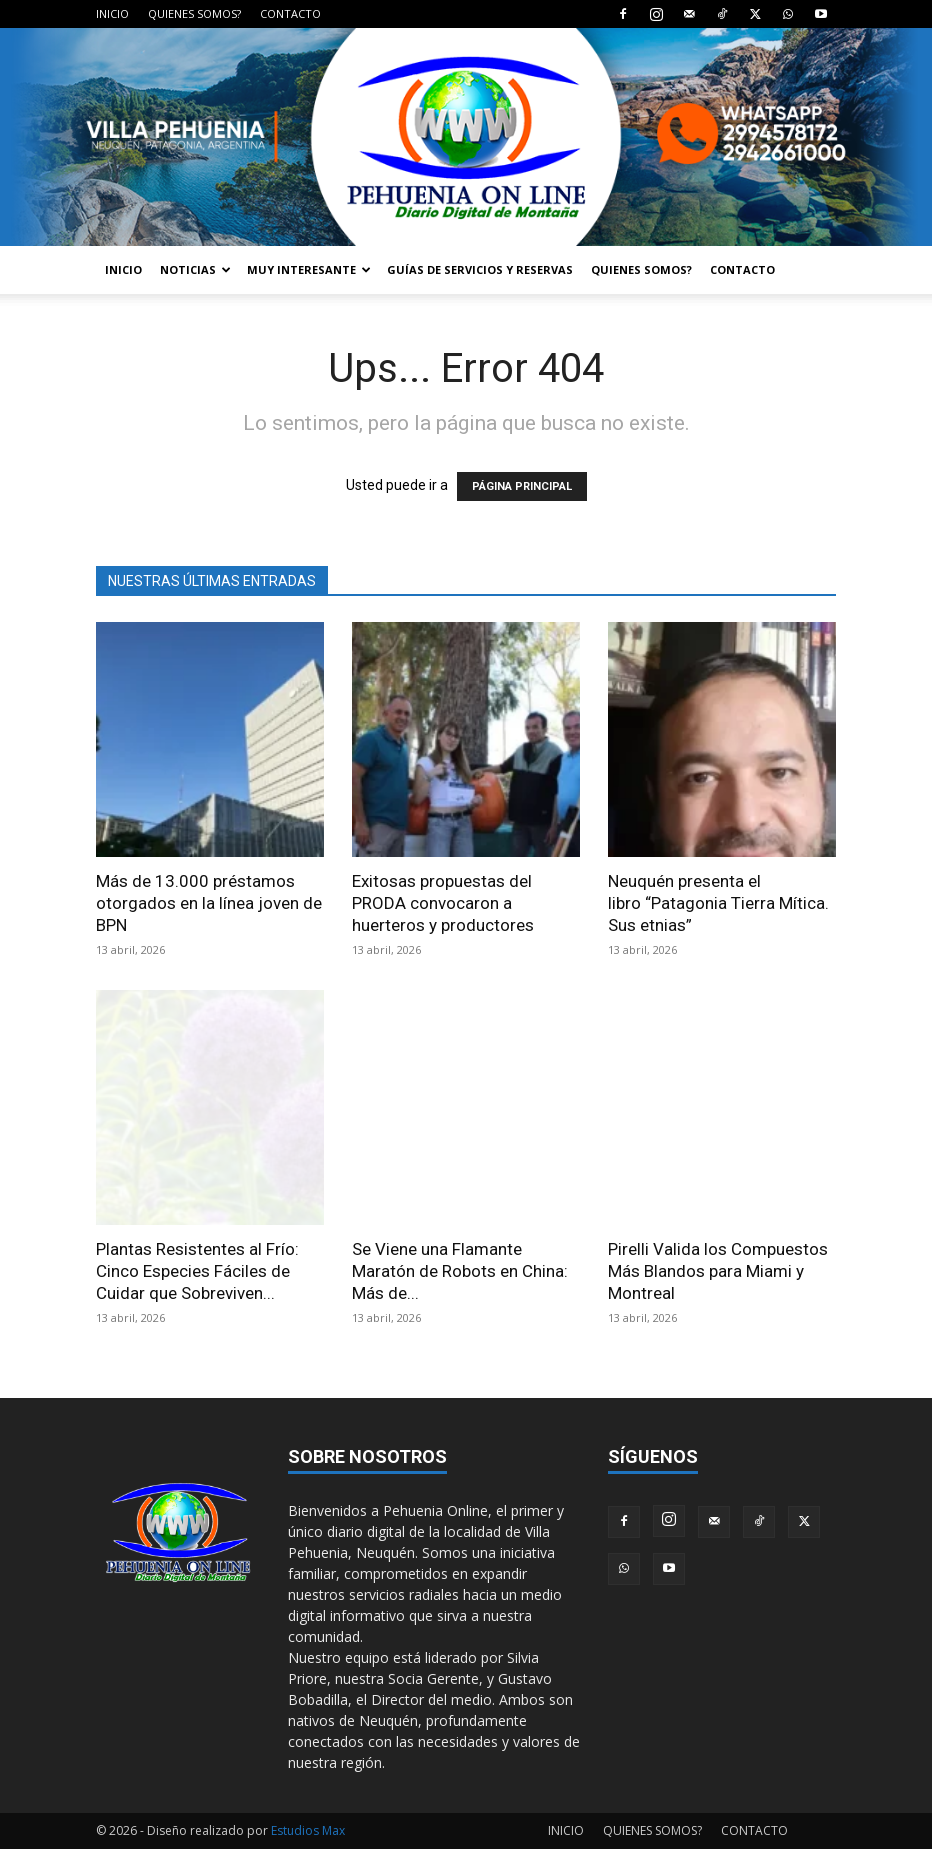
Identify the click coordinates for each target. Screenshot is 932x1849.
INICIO (112, 13)
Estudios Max (308, 1830)
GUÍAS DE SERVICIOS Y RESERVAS (480, 269)
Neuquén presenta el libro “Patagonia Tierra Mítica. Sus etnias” (718, 903)
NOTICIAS (195, 269)
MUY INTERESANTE (309, 269)
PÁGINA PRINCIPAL (522, 486)
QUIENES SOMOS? (194, 13)
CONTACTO (290, 13)
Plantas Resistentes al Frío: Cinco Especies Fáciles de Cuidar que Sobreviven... (197, 1271)
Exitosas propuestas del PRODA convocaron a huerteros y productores (443, 903)
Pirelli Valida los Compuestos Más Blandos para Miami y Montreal (718, 1271)
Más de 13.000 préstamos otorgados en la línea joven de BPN (209, 903)
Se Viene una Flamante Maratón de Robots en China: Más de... (460, 1271)
